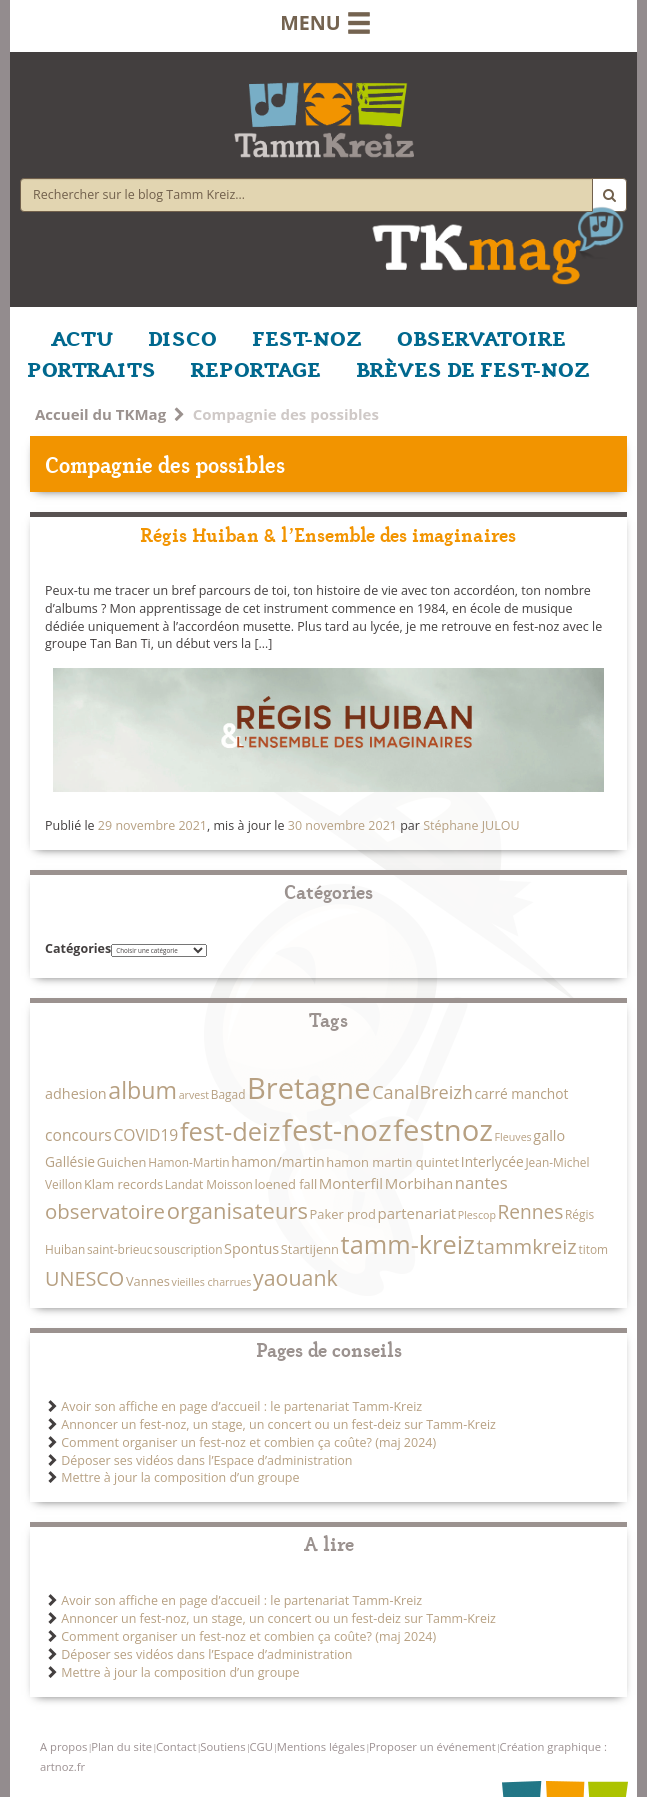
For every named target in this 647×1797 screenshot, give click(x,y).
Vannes (148, 1281)
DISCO (182, 337)
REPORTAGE (256, 368)
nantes (481, 1182)
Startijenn (310, 1249)
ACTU (82, 337)
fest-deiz (230, 1131)
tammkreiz (527, 1246)
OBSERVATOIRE (481, 337)
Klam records (123, 1184)
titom (593, 1249)
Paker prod (343, 1214)
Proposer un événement (432, 1746)
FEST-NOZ (307, 337)
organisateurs (237, 1210)
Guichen (122, 1162)
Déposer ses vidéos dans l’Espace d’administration (206, 1460)
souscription (188, 1249)
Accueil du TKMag (100, 414)
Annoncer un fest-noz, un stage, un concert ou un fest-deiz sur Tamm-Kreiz (278, 1424)
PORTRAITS (91, 368)
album (142, 1090)
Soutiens (222, 1746)
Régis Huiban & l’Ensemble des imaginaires (328, 533)
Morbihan (419, 1183)
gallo (549, 1135)
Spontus (251, 1248)
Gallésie (70, 1161)
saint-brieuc (120, 1249)
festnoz (443, 1130)
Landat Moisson (209, 1184)
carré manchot (522, 1093)
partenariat (416, 1213)
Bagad (228, 1094)
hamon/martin (277, 1161)
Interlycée (492, 1161)
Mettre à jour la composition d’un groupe (180, 1477)
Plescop (477, 1215)
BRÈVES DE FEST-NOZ (473, 368)
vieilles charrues (212, 1282)
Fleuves (513, 1137)
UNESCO (84, 1278)
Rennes (531, 1212)
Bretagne (308, 1088)
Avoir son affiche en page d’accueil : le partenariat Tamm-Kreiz (241, 1406)
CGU (260, 1746)
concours (78, 1135)
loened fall (286, 1184)
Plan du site (121, 1746)
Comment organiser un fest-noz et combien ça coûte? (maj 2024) (248, 1442)
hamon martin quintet (392, 1162)
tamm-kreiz (408, 1244)
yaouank (295, 1277)
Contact (176, 1746)
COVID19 (145, 1135)
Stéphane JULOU (471, 825)
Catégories (78, 948)
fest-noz (337, 1130)
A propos (63, 1746)
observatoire (105, 1211)
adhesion (76, 1093)
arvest (194, 1095)
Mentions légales (321, 1746)
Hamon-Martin (188, 1162)
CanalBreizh (422, 1092)
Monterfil (351, 1183)
